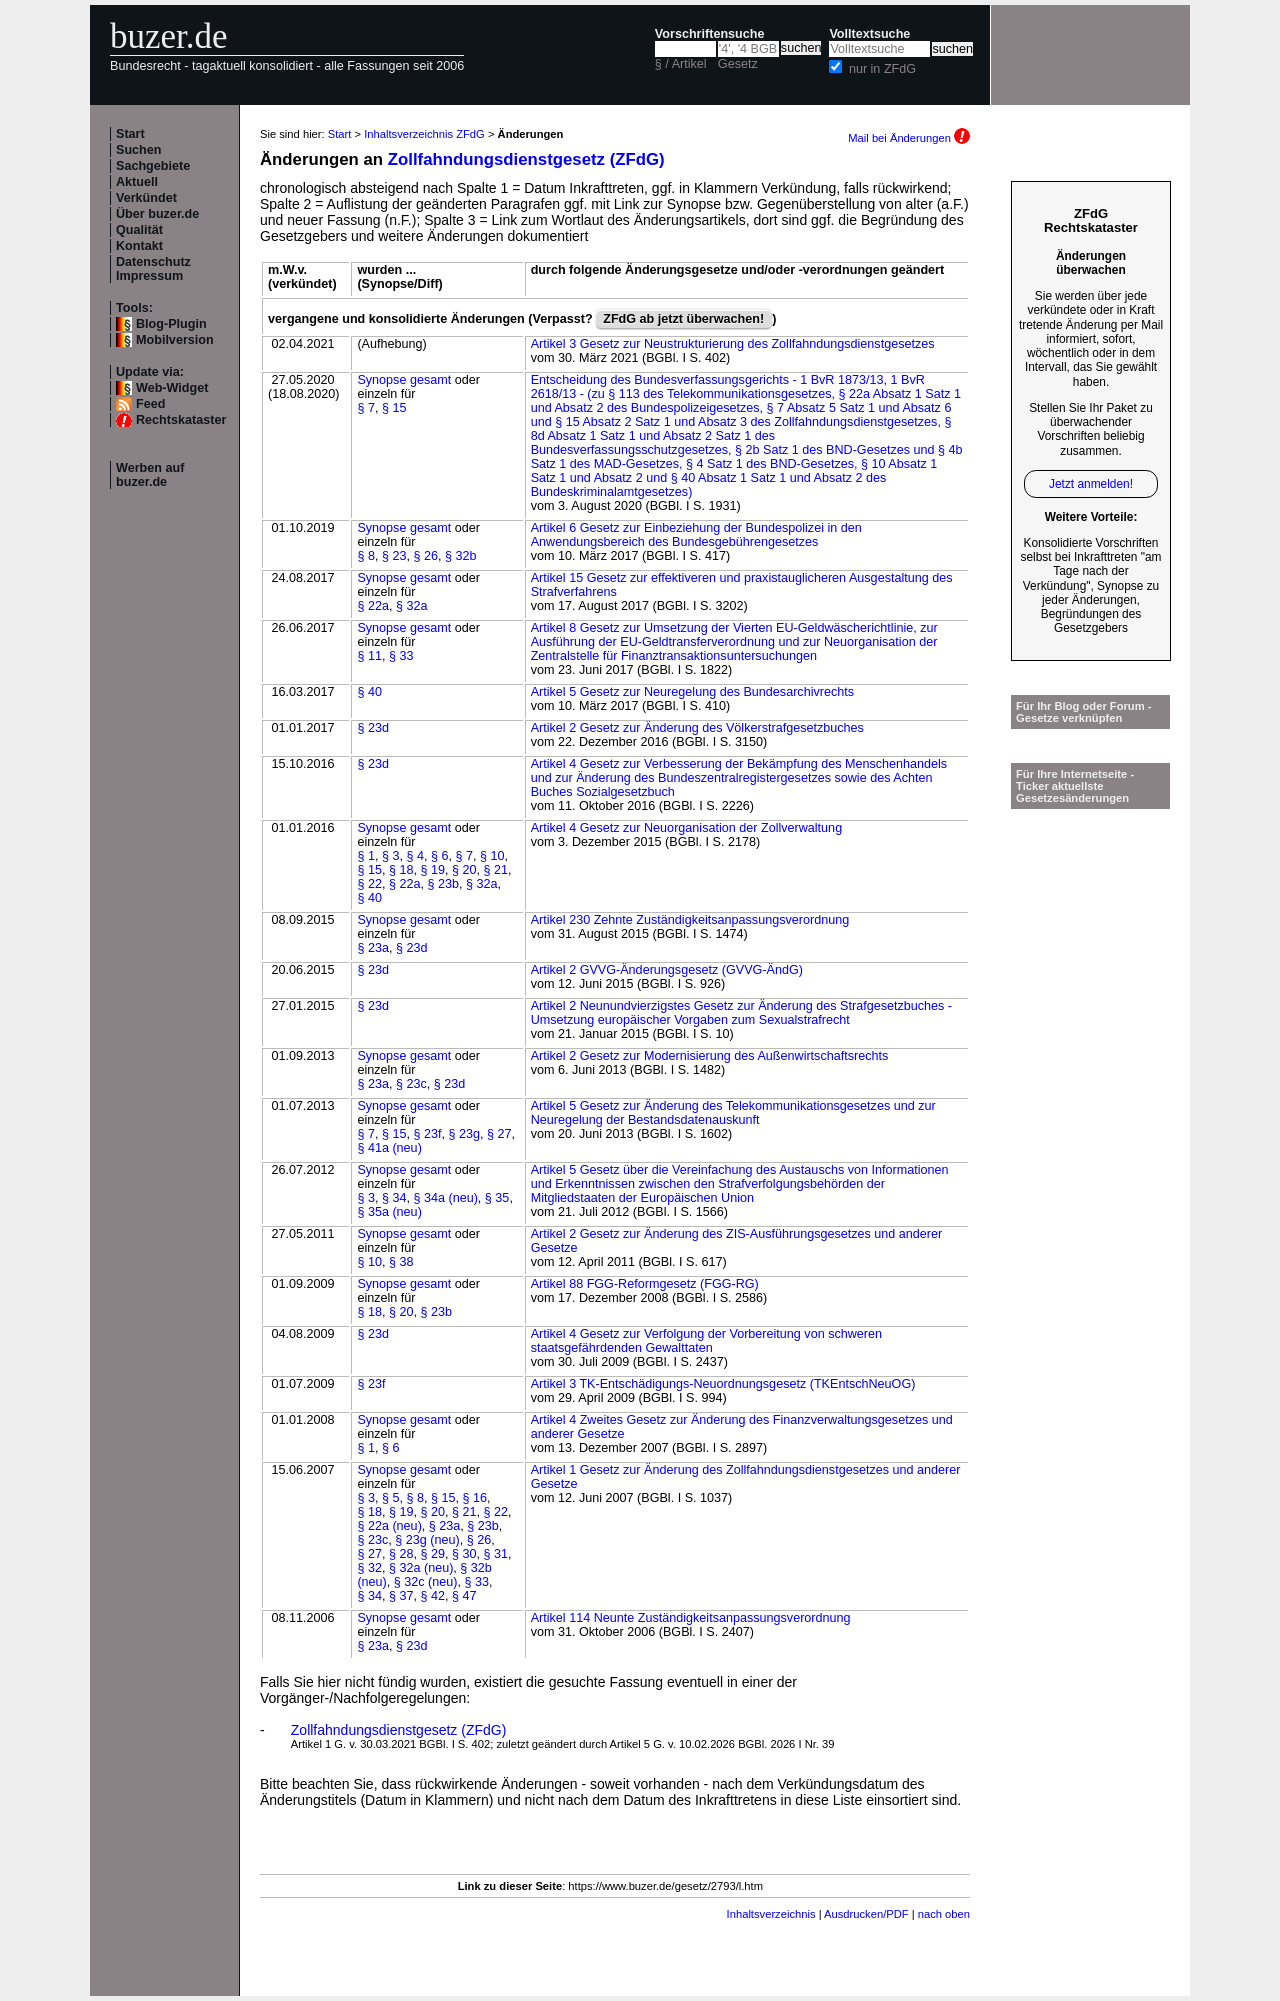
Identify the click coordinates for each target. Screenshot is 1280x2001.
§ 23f (427, 1134)
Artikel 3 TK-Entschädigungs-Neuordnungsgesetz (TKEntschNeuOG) (723, 1384)
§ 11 (369, 656)
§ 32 (369, 1568)
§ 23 (394, 556)
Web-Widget (172, 388)
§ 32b (461, 556)
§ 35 (497, 1198)
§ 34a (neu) (445, 1198)
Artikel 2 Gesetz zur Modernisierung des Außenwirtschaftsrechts (710, 1056)
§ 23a (373, 948)
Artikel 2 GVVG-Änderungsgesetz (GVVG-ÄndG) (667, 970)
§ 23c (411, 1084)
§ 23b (443, 884)
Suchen (139, 150)
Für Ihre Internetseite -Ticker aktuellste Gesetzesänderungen (1075, 786)
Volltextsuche (869, 34)
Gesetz (738, 64)
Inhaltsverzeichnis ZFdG (424, 134)
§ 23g (464, 1134)
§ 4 (415, 856)
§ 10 (492, 856)
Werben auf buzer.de (150, 475)
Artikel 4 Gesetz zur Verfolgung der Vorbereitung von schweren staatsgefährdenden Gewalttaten (706, 1341)
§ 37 (401, 1596)
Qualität (139, 230)
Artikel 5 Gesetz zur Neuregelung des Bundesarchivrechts (692, 692)
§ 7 (366, 408)
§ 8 (366, 556)
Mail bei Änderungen (909, 138)
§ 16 (474, 1498)
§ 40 (369, 692)
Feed (150, 404)
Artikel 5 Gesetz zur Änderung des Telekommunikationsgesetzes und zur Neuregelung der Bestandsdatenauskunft (733, 1113)
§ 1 (366, 856)
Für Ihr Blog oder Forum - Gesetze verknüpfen (1084, 712)
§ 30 (464, 1554)
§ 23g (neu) (427, 1540)
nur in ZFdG (882, 69)
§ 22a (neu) (389, 1526)
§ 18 (401, 870)
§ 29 (432, 1554)
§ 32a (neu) (421, 1568)
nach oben (944, 1914)
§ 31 (495, 1554)
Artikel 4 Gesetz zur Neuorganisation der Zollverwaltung (687, 828)
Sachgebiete (153, 166)
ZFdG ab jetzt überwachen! (683, 319)
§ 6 (440, 856)
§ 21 (495, 870)
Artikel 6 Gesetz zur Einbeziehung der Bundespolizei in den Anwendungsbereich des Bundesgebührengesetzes (696, 535)
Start (130, 134)
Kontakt (139, 246)
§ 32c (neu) (426, 1582)
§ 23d (373, 728)
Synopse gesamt (404, 380)
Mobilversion (175, 340)
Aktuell (137, 182)
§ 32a (412, 606)
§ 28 (401, 1554)
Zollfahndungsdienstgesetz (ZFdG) (526, 159)
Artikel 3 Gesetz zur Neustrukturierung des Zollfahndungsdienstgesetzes (733, 344)
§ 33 (401, 656)
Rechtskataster (181, 420)
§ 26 (425, 556)
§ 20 (464, 870)
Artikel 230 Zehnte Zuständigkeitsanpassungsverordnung (690, 920)
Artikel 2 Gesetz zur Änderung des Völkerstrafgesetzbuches (697, 728)
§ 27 (499, 1134)
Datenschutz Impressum (153, 269)
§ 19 (432, 870)
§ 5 (391, 1498)
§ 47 (464, 1596)
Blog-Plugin (171, 324)
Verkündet (146, 198)
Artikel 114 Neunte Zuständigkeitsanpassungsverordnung (691, 1618)
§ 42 (432, 1596)
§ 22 (369, 884)
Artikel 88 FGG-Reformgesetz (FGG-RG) (645, 1284)
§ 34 (394, 1198)
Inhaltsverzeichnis (771, 1914)
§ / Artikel (681, 64)
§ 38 (401, 1262)
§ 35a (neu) (389, 1212)
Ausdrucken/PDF (866, 1914)
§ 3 (391, 856)
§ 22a (373, 606)
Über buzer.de (157, 214)
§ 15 (394, 408)
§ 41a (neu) (389, 1148)
